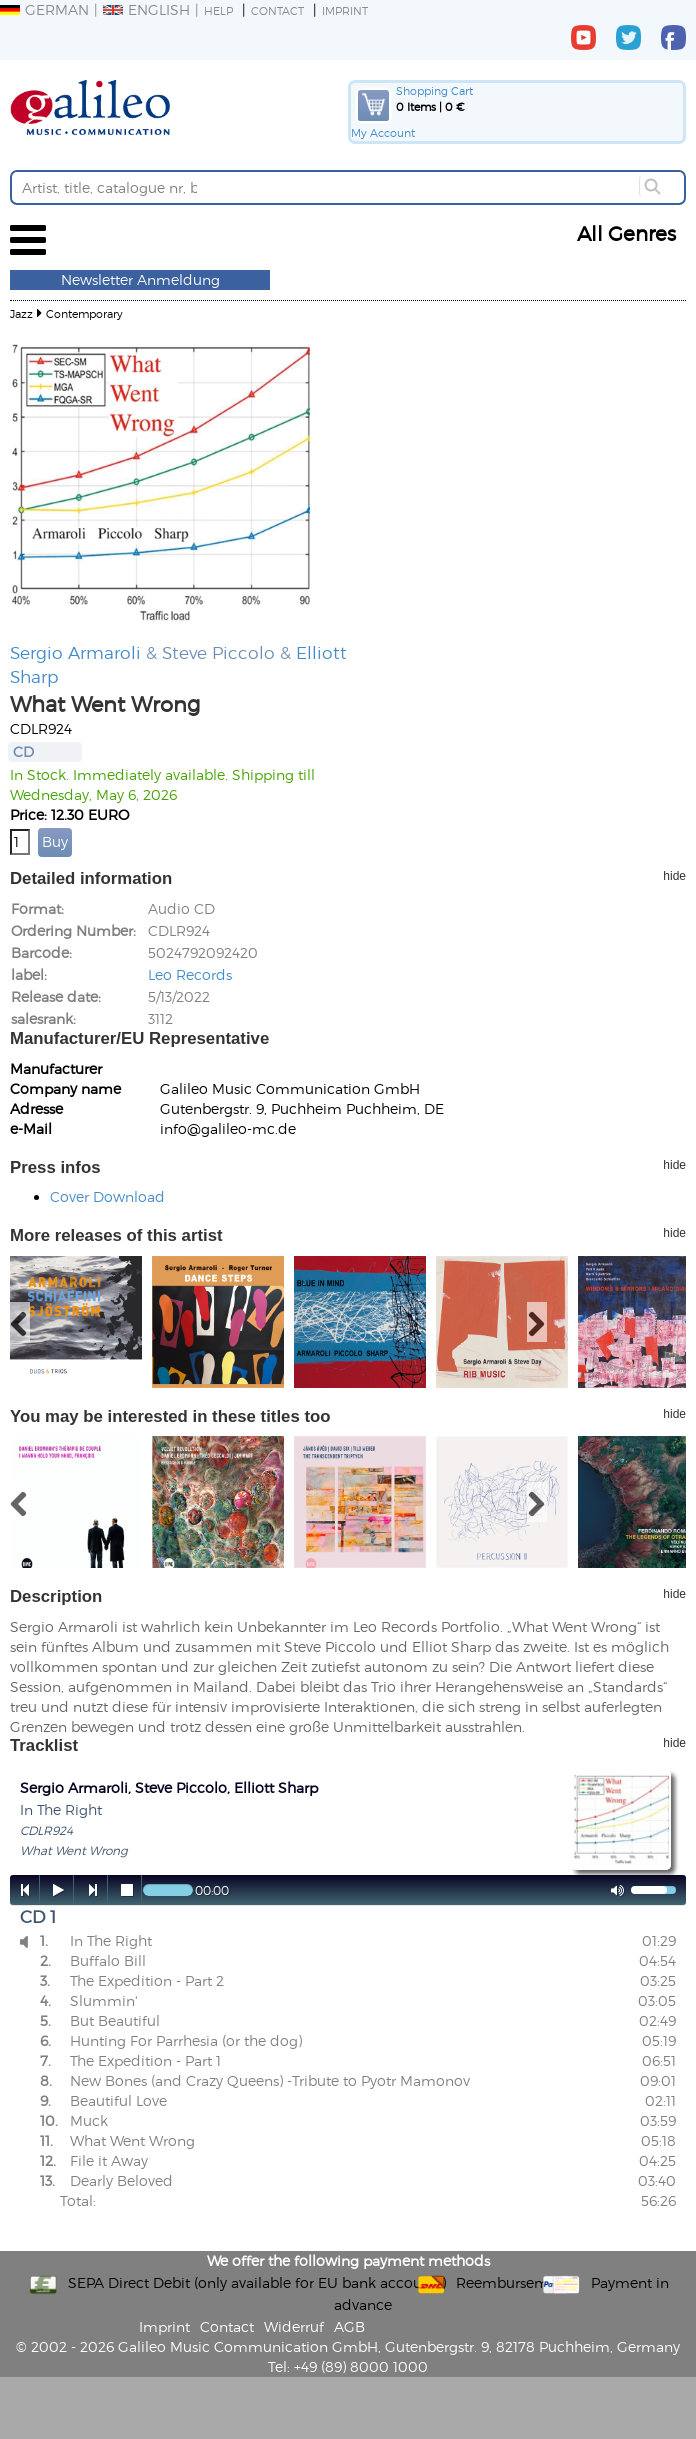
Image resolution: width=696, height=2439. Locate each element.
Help (218, 10)
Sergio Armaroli (75, 652)
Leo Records (190, 974)
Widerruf (294, 2326)
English (146, 9)
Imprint (345, 10)
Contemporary (84, 313)
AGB (349, 2326)
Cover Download (107, 1196)
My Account (383, 132)
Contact (277, 10)
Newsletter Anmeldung (140, 279)
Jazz (21, 313)
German (44, 9)
